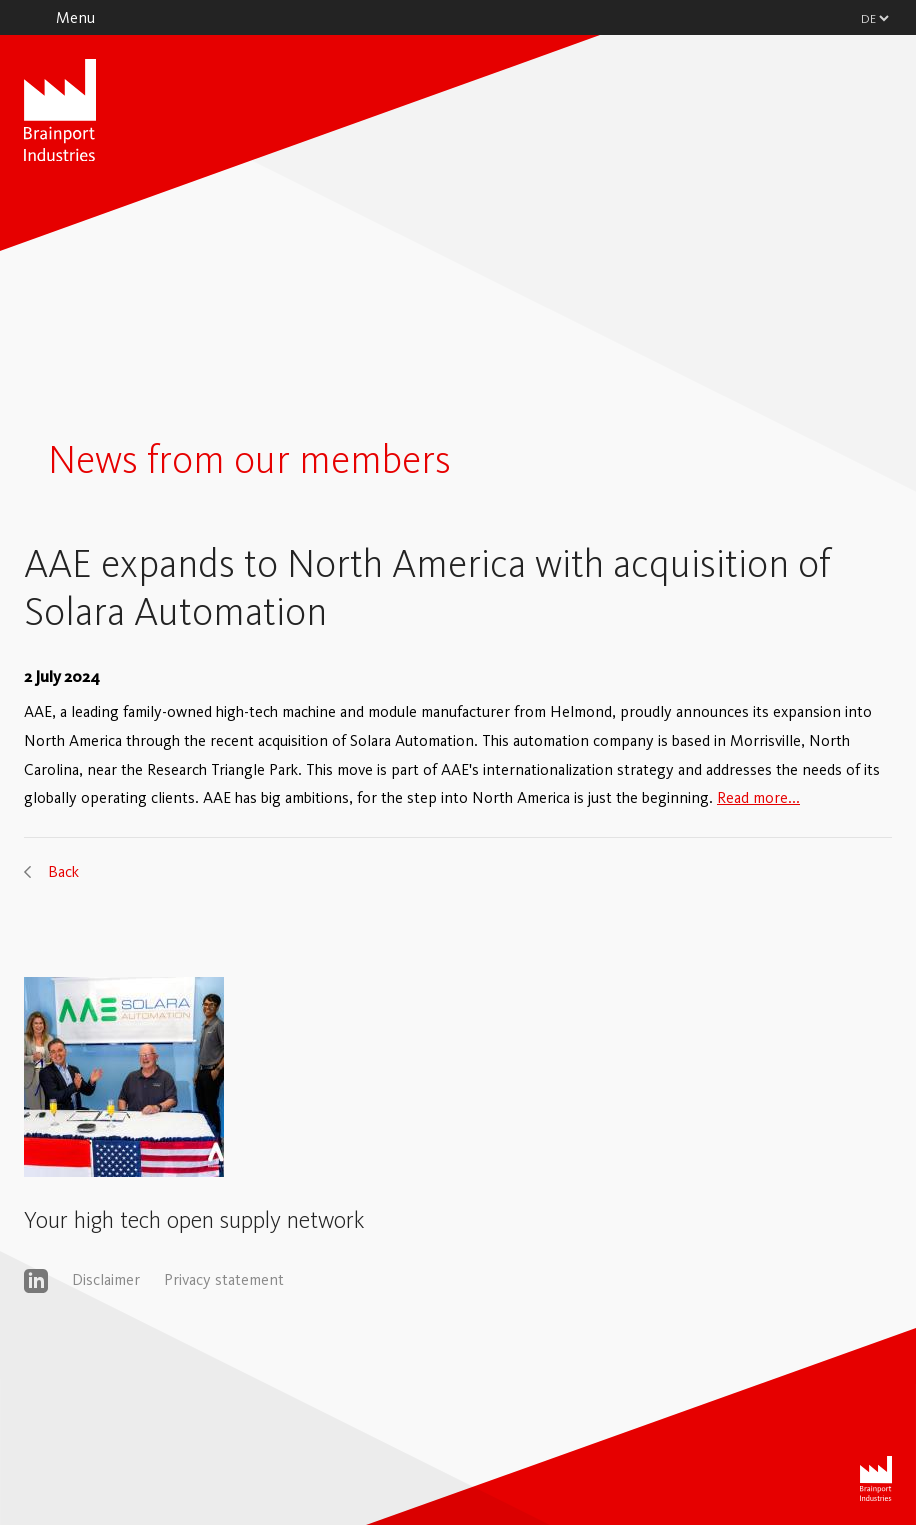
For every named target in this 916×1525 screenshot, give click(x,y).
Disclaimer (106, 1279)
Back (63, 871)
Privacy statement (224, 1279)
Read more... (758, 797)
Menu (75, 17)
